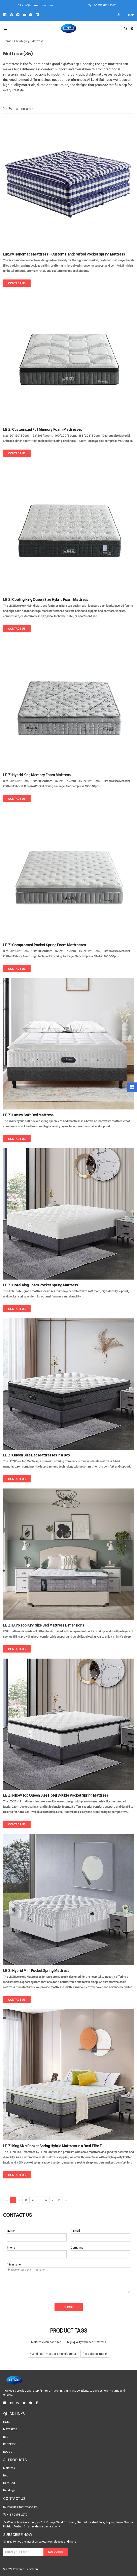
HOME (7, 2421)
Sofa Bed (9, 2483)
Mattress (9, 2468)
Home (7, 41)
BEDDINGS (9, 2444)
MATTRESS (10, 2429)
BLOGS (7, 2451)
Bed (5, 2475)
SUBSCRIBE (55, 2551)
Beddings (9, 2490)
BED (5, 2436)
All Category (21, 41)
